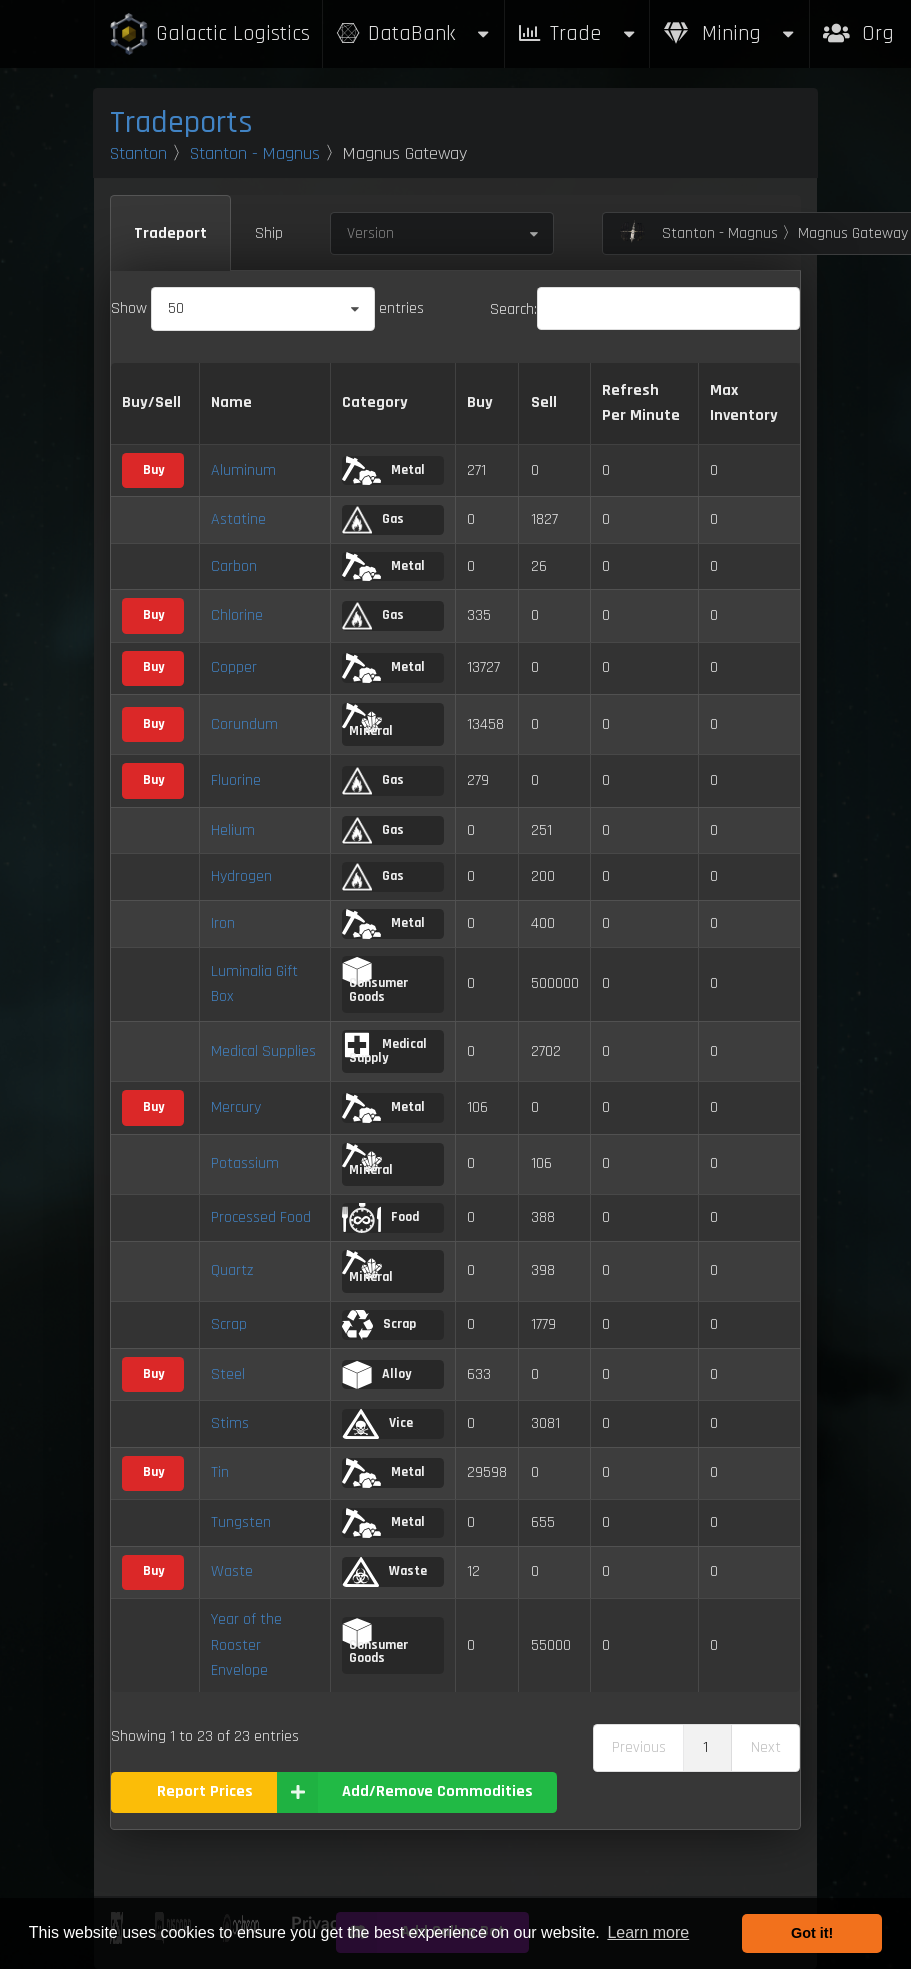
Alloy (376, 1375)
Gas (373, 520)
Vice (377, 1424)
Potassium (245, 1163)
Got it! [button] (812, 1933)
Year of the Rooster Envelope (246, 1645)
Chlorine (237, 615)
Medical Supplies (263, 1051)
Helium (233, 830)
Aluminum (243, 470)
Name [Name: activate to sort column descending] (231, 402)
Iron (223, 923)
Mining (730, 33)
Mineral (367, 721)
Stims (230, 1423)
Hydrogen (241, 876)
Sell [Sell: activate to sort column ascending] (544, 402)
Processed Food (261, 1217)
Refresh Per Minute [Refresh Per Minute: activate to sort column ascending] (641, 403)
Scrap (229, 1324)
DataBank (413, 33)
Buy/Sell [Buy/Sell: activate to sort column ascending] (151, 402)
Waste (232, 1571)
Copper (234, 667)
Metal (383, 471)
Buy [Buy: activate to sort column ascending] (480, 402)
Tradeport (170, 233)
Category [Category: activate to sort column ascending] (375, 402)
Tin (220, 1472)
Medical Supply (384, 1048)
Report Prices (205, 1791)
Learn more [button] (648, 1932)
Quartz (232, 1270)
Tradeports (181, 122)
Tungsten (241, 1522)
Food (380, 1218)
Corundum (244, 724)
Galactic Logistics (209, 34)
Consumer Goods (375, 981)
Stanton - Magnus (255, 153)
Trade (577, 33)
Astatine (238, 519)
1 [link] (705, 1747)
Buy (153, 470)
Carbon (234, 566)
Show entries (267, 308)
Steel (228, 1374)
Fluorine (236, 780)
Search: (645, 309)
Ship (269, 233)
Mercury (236, 1107)
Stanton (138, 153)
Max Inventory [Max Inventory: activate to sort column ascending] (744, 403)
